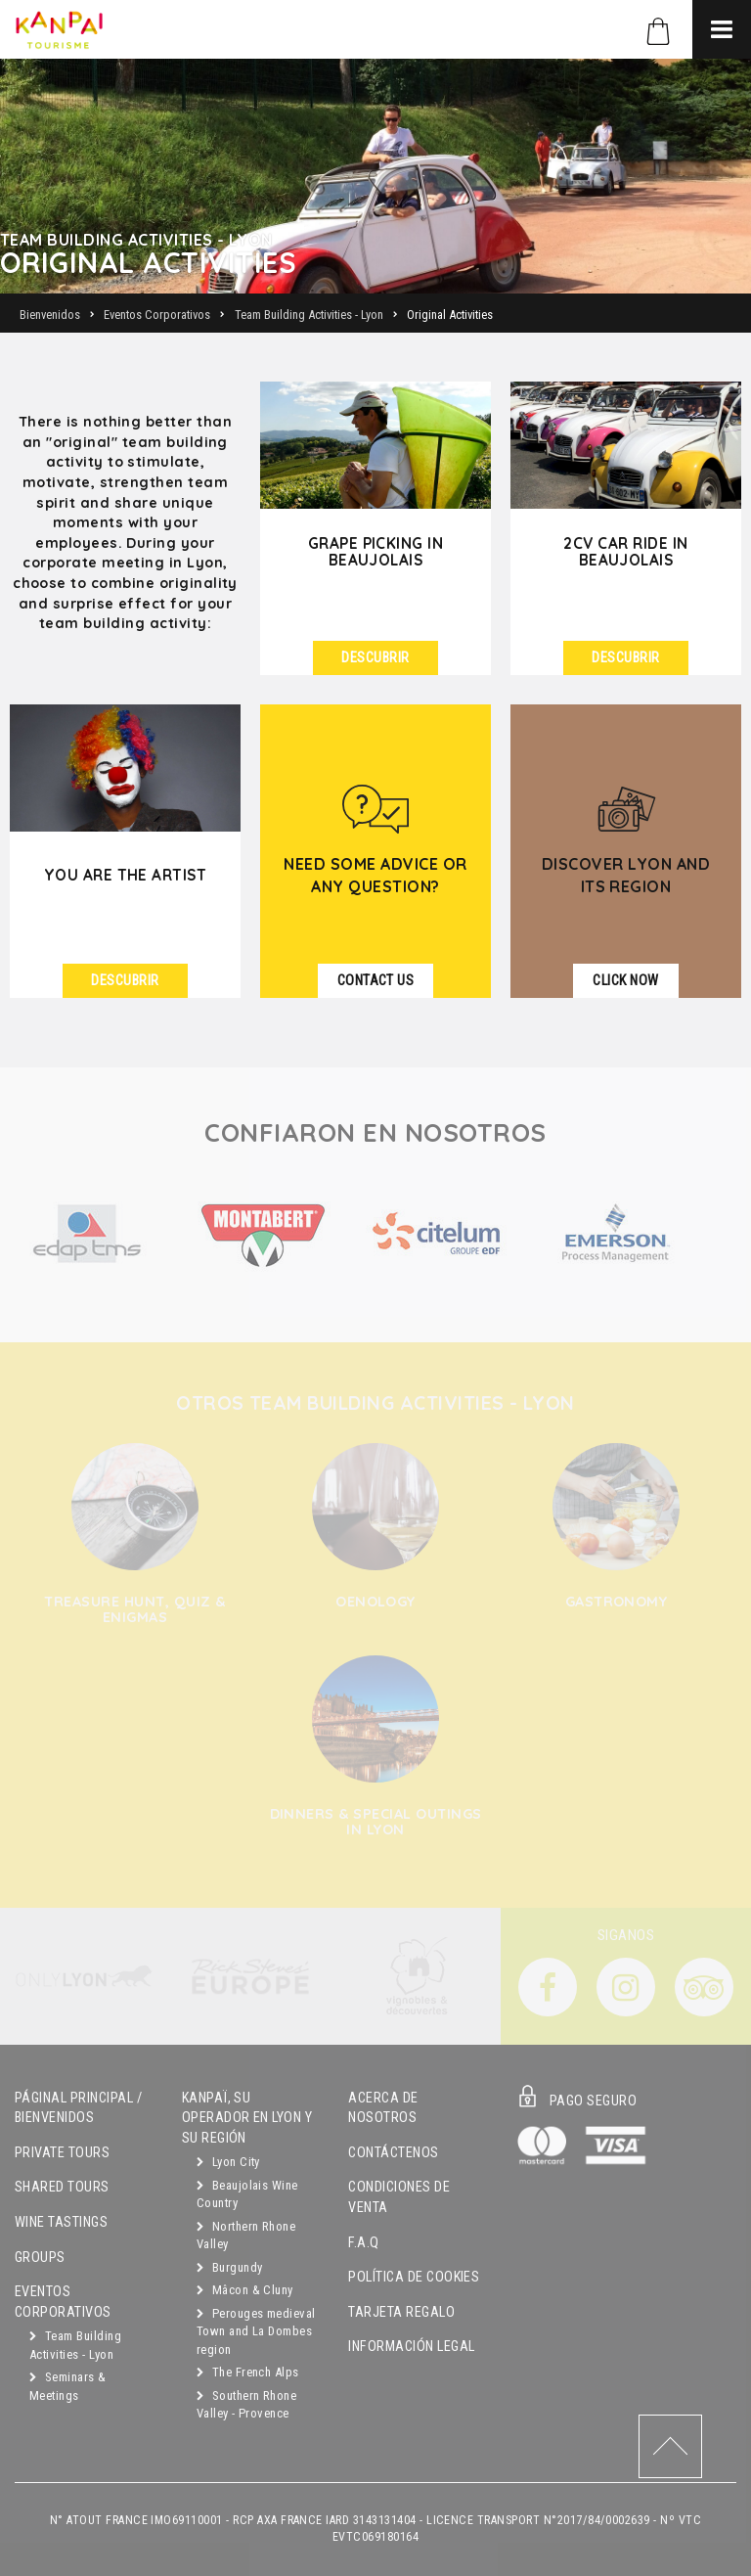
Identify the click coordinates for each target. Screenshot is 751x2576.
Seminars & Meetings (68, 2386)
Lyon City (228, 2161)
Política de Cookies (413, 2277)
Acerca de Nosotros (383, 2108)
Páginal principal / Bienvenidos (78, 2108)
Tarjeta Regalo (401, 2312)
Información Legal (411, 2346)
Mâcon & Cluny (245, 2289)
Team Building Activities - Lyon (75, 2345)
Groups (40, 2257)
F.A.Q (363, 2243)
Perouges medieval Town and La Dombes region (256, 2331)
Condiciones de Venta (399, 2197)
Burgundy (230, 2267)
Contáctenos (393, 2153)
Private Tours (62, 2153)
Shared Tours (62, 2187)
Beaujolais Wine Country (247, 2194)
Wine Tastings (61, 2222)
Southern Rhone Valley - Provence (247, 2404)
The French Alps (248, 2372)
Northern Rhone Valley (246, 2235)
